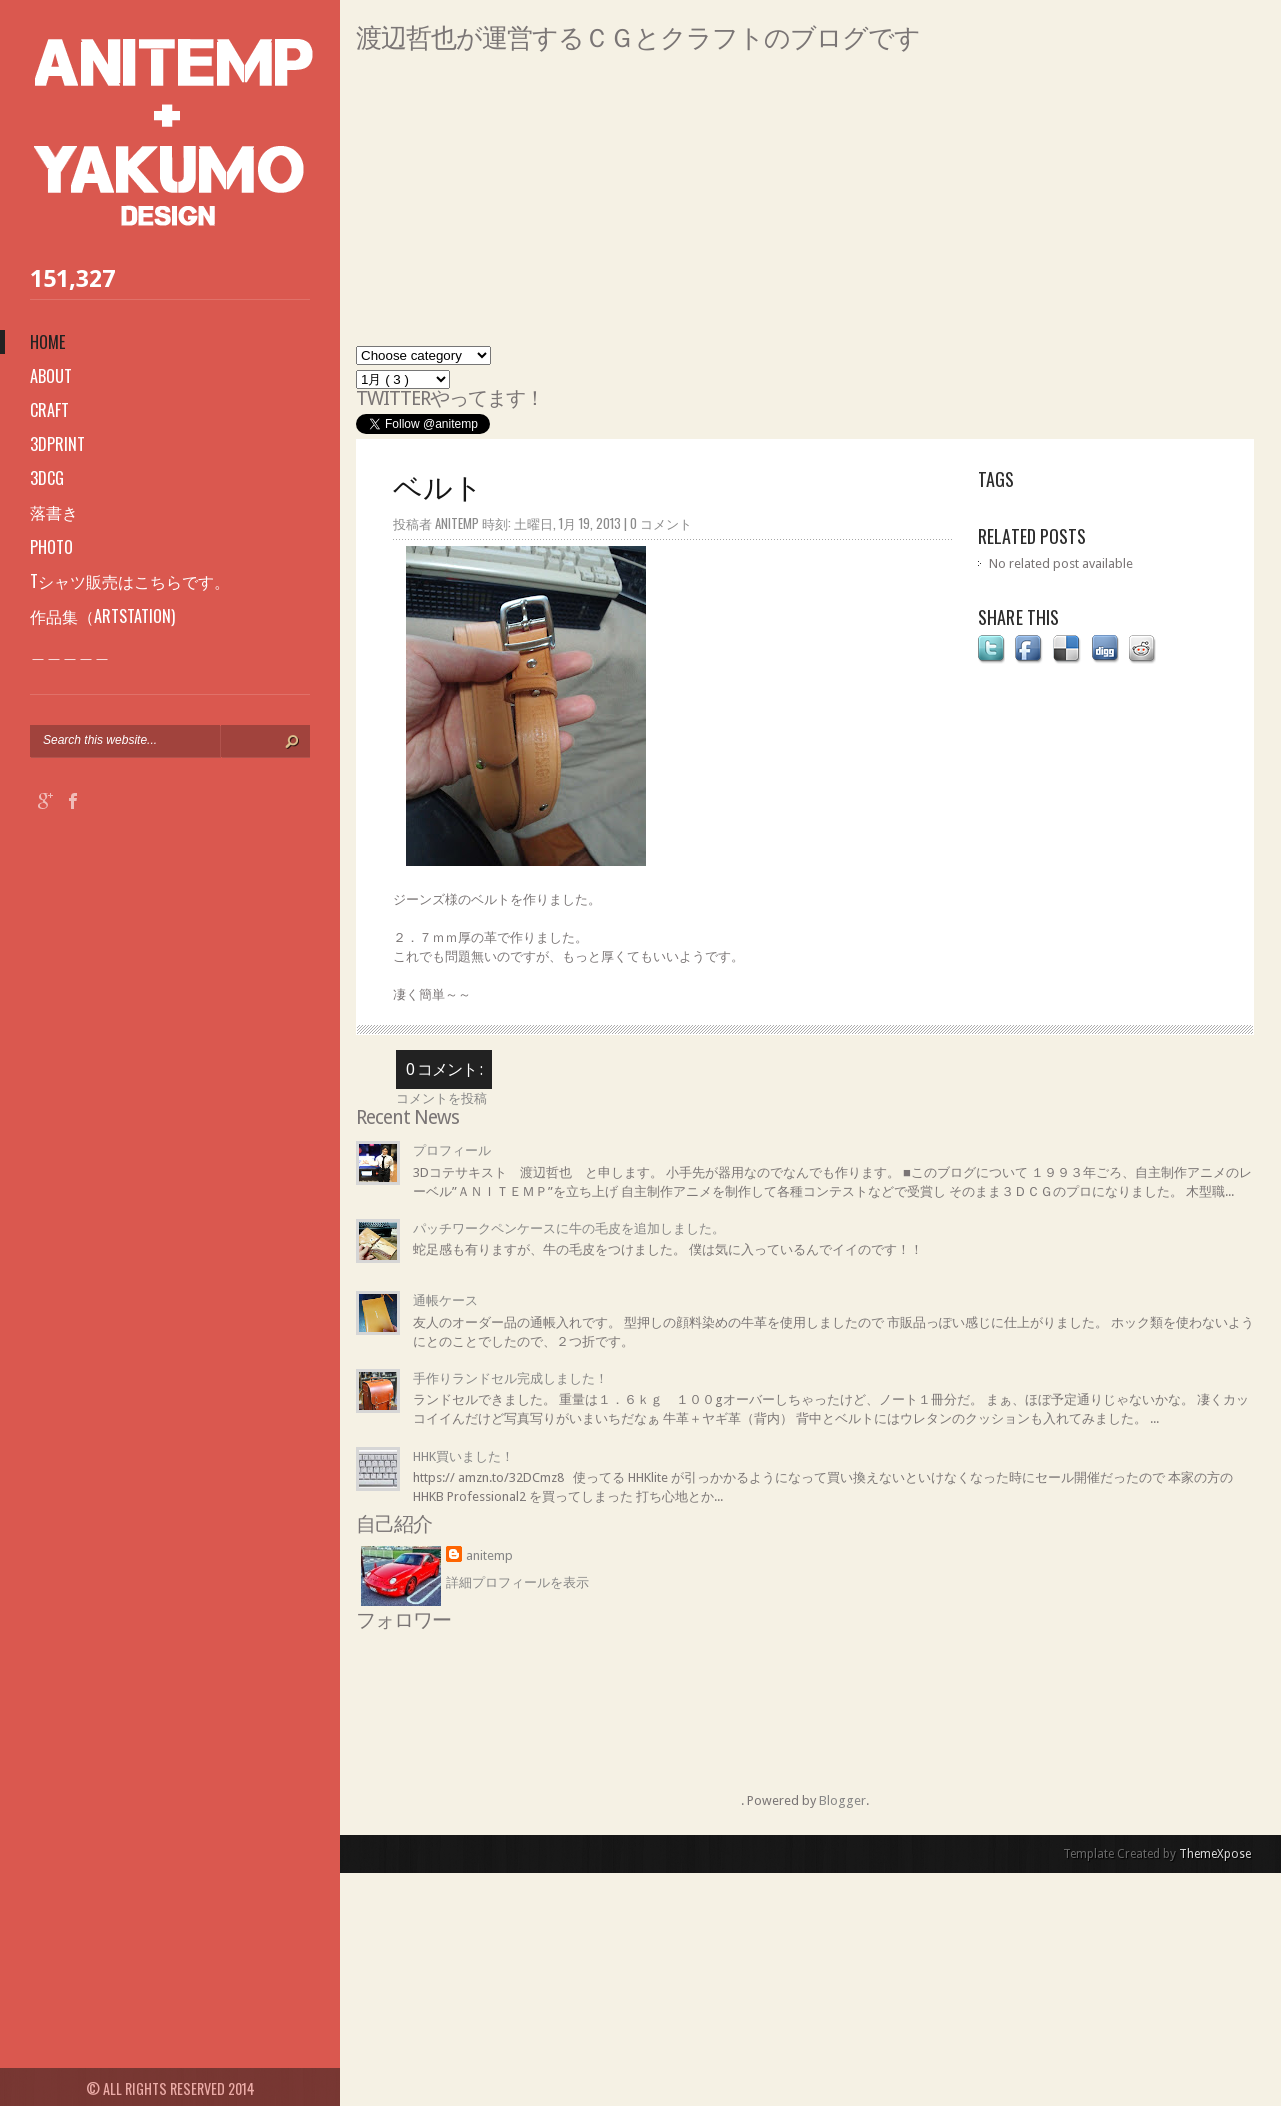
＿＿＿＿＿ (70, 651)
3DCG (47, 478)
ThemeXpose (1215, 1854)
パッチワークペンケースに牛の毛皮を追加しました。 (569, 1228)
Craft (49, 410)
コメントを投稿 (441, 1098)
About (51, 376)
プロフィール (452, 1150)
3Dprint (57, 444)
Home (47, 342)
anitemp (489, 1555)
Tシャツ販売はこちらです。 (130, 581)
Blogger (842, 1800)
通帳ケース (445, 1300)
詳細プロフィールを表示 (517, 1582)
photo (51, 547)
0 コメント (661, 523)
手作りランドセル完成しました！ (510, 1378)
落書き (54, 512)
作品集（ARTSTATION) (102, 616)
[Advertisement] (805, 206)
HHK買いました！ (463, 1456)
